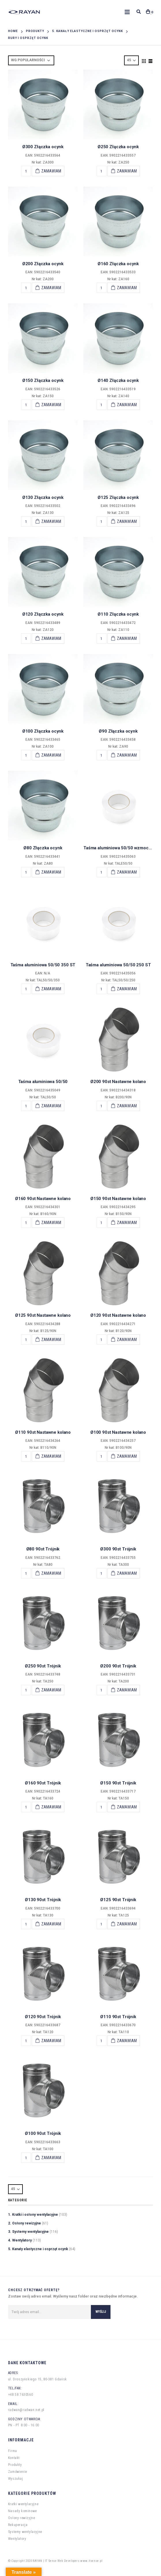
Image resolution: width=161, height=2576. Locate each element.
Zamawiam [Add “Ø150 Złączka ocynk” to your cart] (51, 404)
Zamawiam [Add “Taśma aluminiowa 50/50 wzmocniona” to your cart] (127, 872)
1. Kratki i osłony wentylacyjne (33, 2215)
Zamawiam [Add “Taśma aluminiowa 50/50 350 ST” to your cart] (51, 989)
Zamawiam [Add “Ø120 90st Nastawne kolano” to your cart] (127, 1339)
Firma (12, 2451)
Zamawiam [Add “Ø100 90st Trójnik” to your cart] (51, 2157)
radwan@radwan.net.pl (26, 2410)
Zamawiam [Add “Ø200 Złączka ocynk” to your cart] (51, 287)
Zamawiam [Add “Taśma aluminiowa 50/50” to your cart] (51, 1106)
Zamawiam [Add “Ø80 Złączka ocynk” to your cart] (51, 872)
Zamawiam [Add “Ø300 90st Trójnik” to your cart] (127, 1573)
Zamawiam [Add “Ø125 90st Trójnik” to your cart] (127, 1924)
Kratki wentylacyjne (23, 2504)
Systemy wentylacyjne (25, 2532)
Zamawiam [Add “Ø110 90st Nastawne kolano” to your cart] (51, 1456)
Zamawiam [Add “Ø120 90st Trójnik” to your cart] (51, 2040)
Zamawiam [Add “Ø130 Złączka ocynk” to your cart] (51, 521)
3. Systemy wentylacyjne (28, 2232)
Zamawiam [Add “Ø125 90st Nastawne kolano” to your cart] (51, 1339)
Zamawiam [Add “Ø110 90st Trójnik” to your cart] (127, 2040)
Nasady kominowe (22, 2511)
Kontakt (14, 2458)
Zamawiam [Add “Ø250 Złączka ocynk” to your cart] (127, 171)
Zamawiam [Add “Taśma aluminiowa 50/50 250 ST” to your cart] (127, 989)
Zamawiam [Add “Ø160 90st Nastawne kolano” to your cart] (51, 1222)
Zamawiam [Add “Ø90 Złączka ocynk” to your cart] (127, 755)
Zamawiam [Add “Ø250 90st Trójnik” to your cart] (51, 1690)
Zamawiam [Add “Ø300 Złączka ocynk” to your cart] (51, 171)
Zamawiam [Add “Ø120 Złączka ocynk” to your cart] (51, 638)
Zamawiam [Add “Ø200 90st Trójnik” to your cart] (127, 1690)
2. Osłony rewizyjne (24, 2223)
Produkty (15, 2465)
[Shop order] (31, 60)
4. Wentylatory (20, 2240)
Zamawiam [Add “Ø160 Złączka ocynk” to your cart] (127, 287)
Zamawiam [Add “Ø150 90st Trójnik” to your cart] (127, 1807)
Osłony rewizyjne (21, 2518)
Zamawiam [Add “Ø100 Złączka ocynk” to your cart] (51, 755)
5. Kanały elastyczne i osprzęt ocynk (38, 2249)
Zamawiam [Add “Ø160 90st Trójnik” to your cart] (51, 1807)
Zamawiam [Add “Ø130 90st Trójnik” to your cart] (51, 1924)
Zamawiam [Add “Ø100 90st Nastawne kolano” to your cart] (127, 1456)
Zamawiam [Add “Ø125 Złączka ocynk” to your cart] (127, 521)
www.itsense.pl (91, 2561)
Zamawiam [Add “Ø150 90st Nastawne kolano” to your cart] (127, 1222)
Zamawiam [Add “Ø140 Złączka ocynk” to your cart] (127, 404)
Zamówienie (17, 2472)
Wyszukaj (15, 2479)
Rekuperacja (18, 2525)
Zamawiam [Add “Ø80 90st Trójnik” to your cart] (51, 1573)
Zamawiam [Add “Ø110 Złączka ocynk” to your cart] (127, 638)
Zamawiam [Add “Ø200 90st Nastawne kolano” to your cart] (127, 1106)
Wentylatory (17, 2539)
